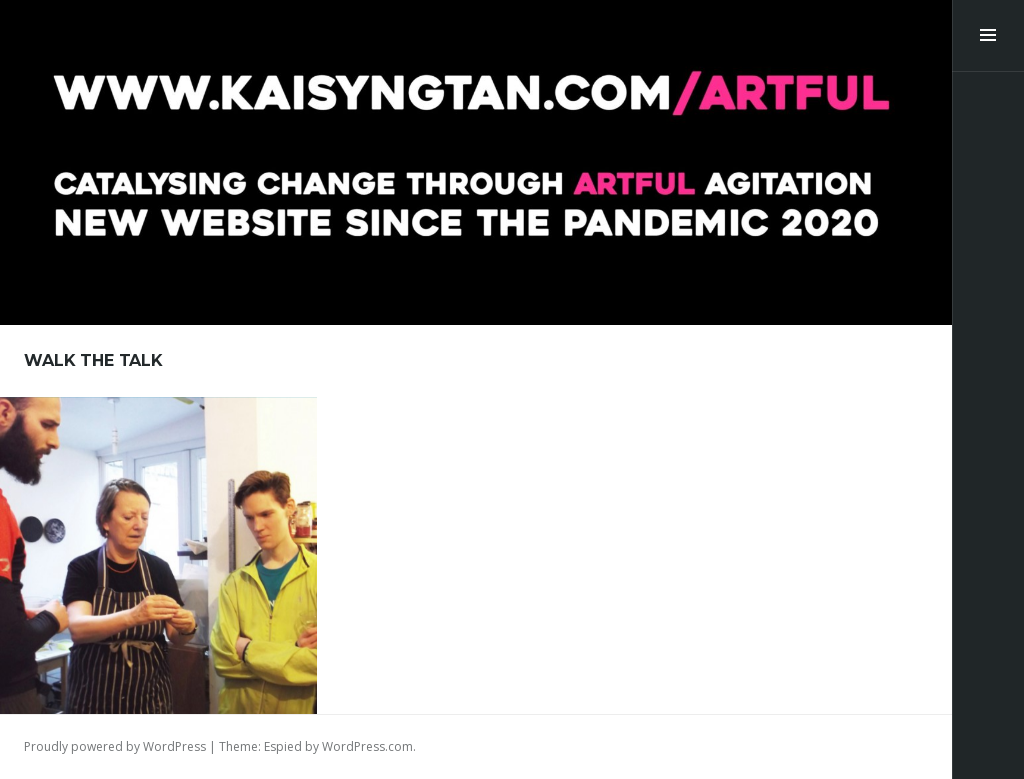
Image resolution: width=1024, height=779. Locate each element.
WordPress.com (367, 746)
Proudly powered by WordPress (115, 746)
